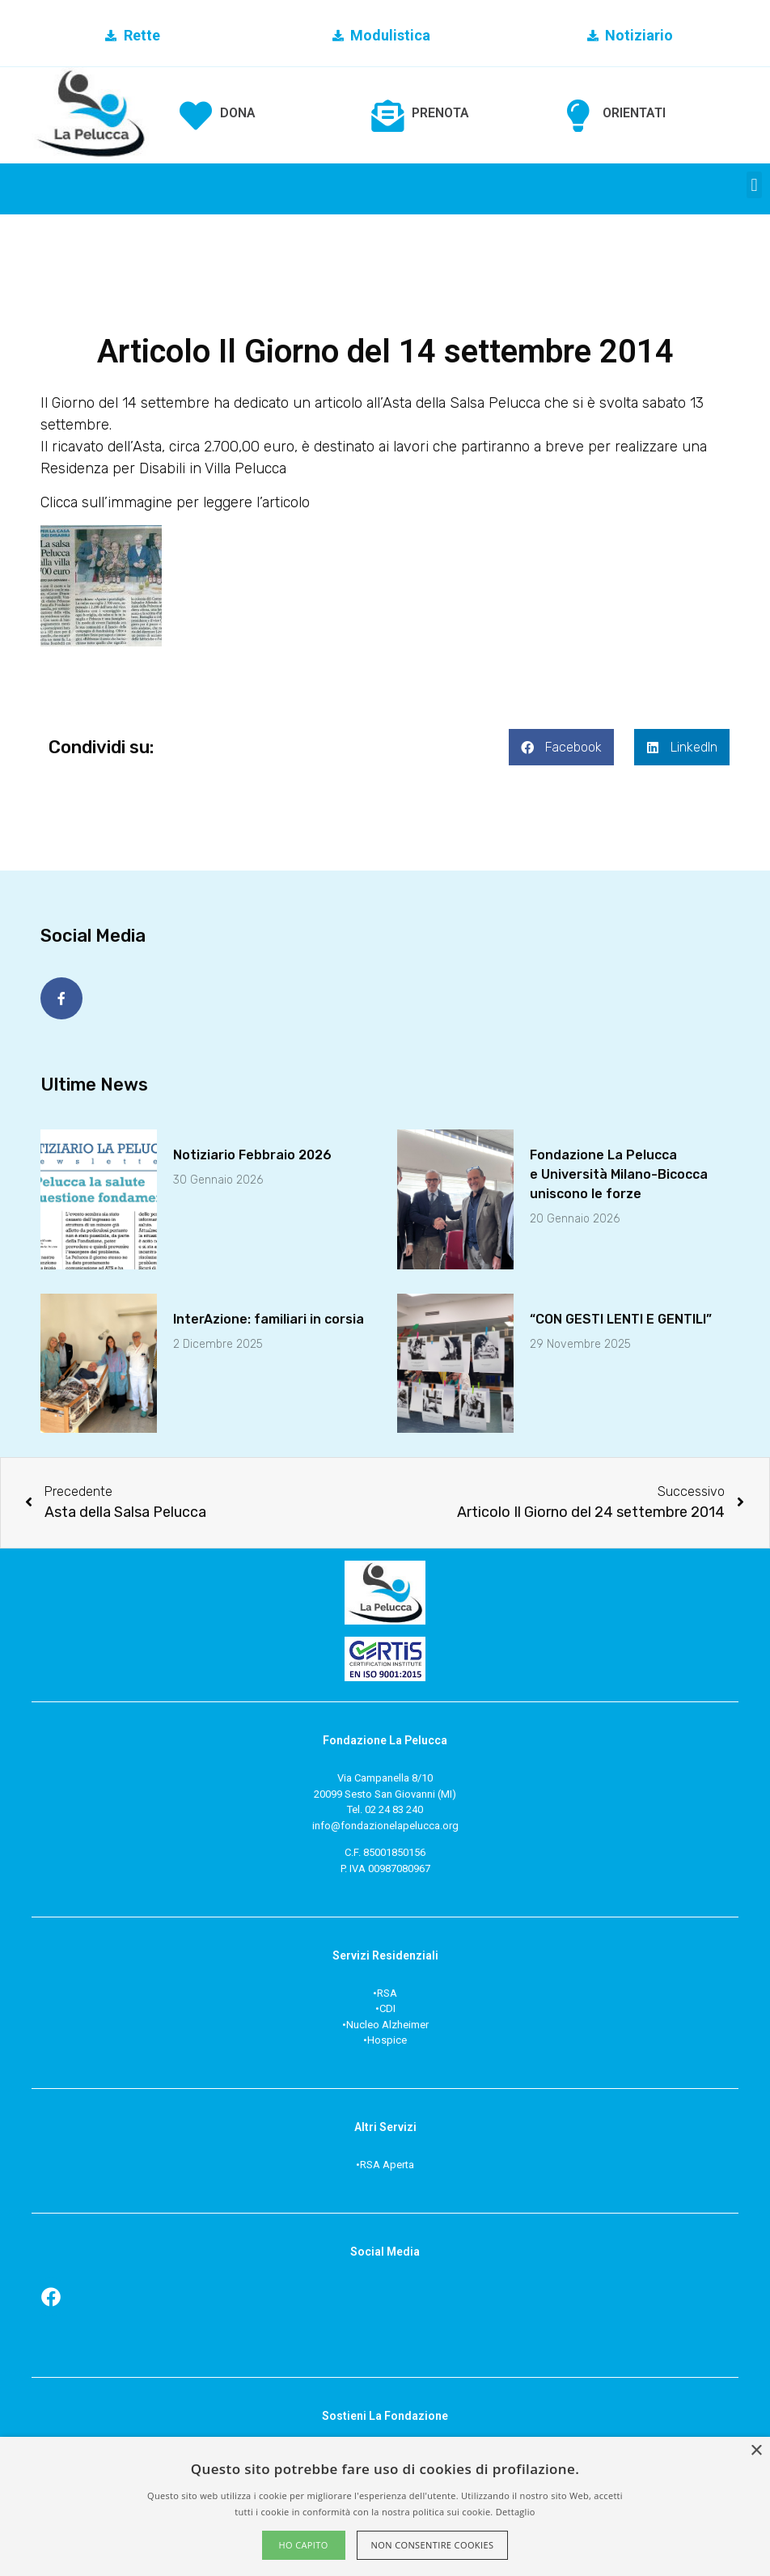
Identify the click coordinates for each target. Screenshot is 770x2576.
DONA (238, 113)
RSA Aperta (387, 2161)
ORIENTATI (634, 113)
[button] (754, 185)
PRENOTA (440, 113)
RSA (387, 1990)
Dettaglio (515, 2512)
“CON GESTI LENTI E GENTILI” (621, 1316)
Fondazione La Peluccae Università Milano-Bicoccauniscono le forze (619, 1171)
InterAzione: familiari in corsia (268, 1316)
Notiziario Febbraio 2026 (252, 1151)
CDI (387, 2005)
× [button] (756, 2451)
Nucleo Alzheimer (387, 2021)
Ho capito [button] (303, 2545)
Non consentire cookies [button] (432, 2545)
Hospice (387, 2037)
